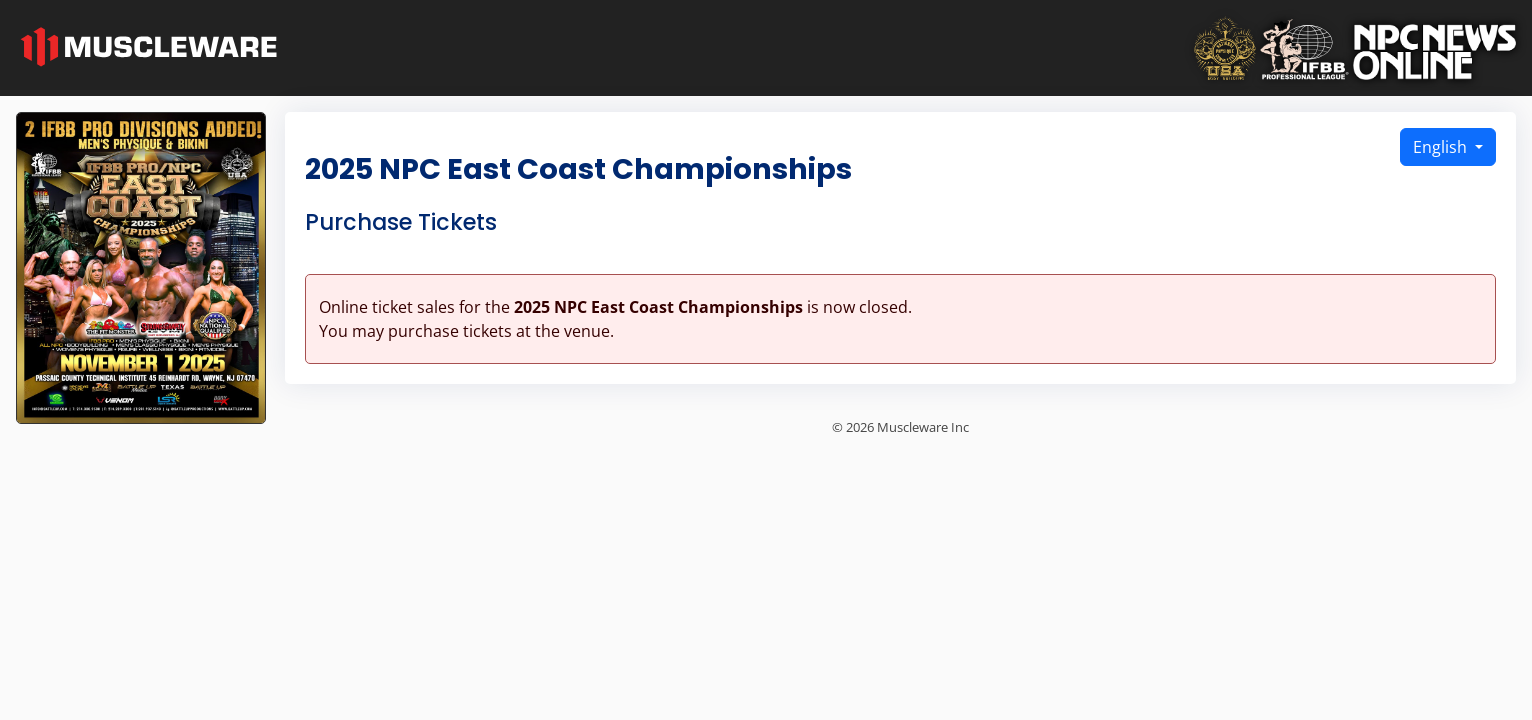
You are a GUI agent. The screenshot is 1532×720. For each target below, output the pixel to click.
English (1442, 147)
